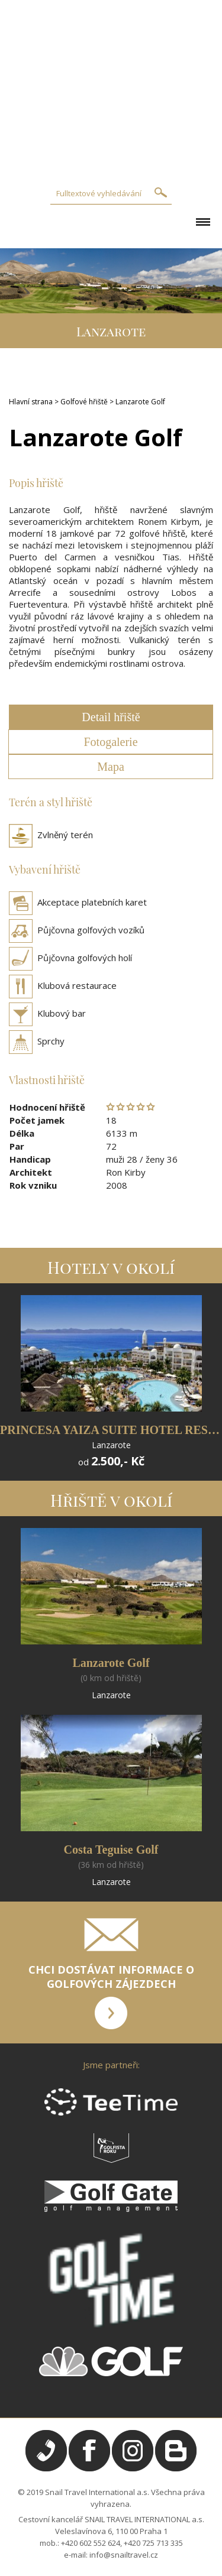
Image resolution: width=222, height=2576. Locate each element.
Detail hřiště (111, 717)
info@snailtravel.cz (123, 2554)
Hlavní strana (31, 402)
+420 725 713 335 (153, 2543)
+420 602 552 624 (90, 2543)
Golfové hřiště (84, 402)
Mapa (110, 766)
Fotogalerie (110, 741)
